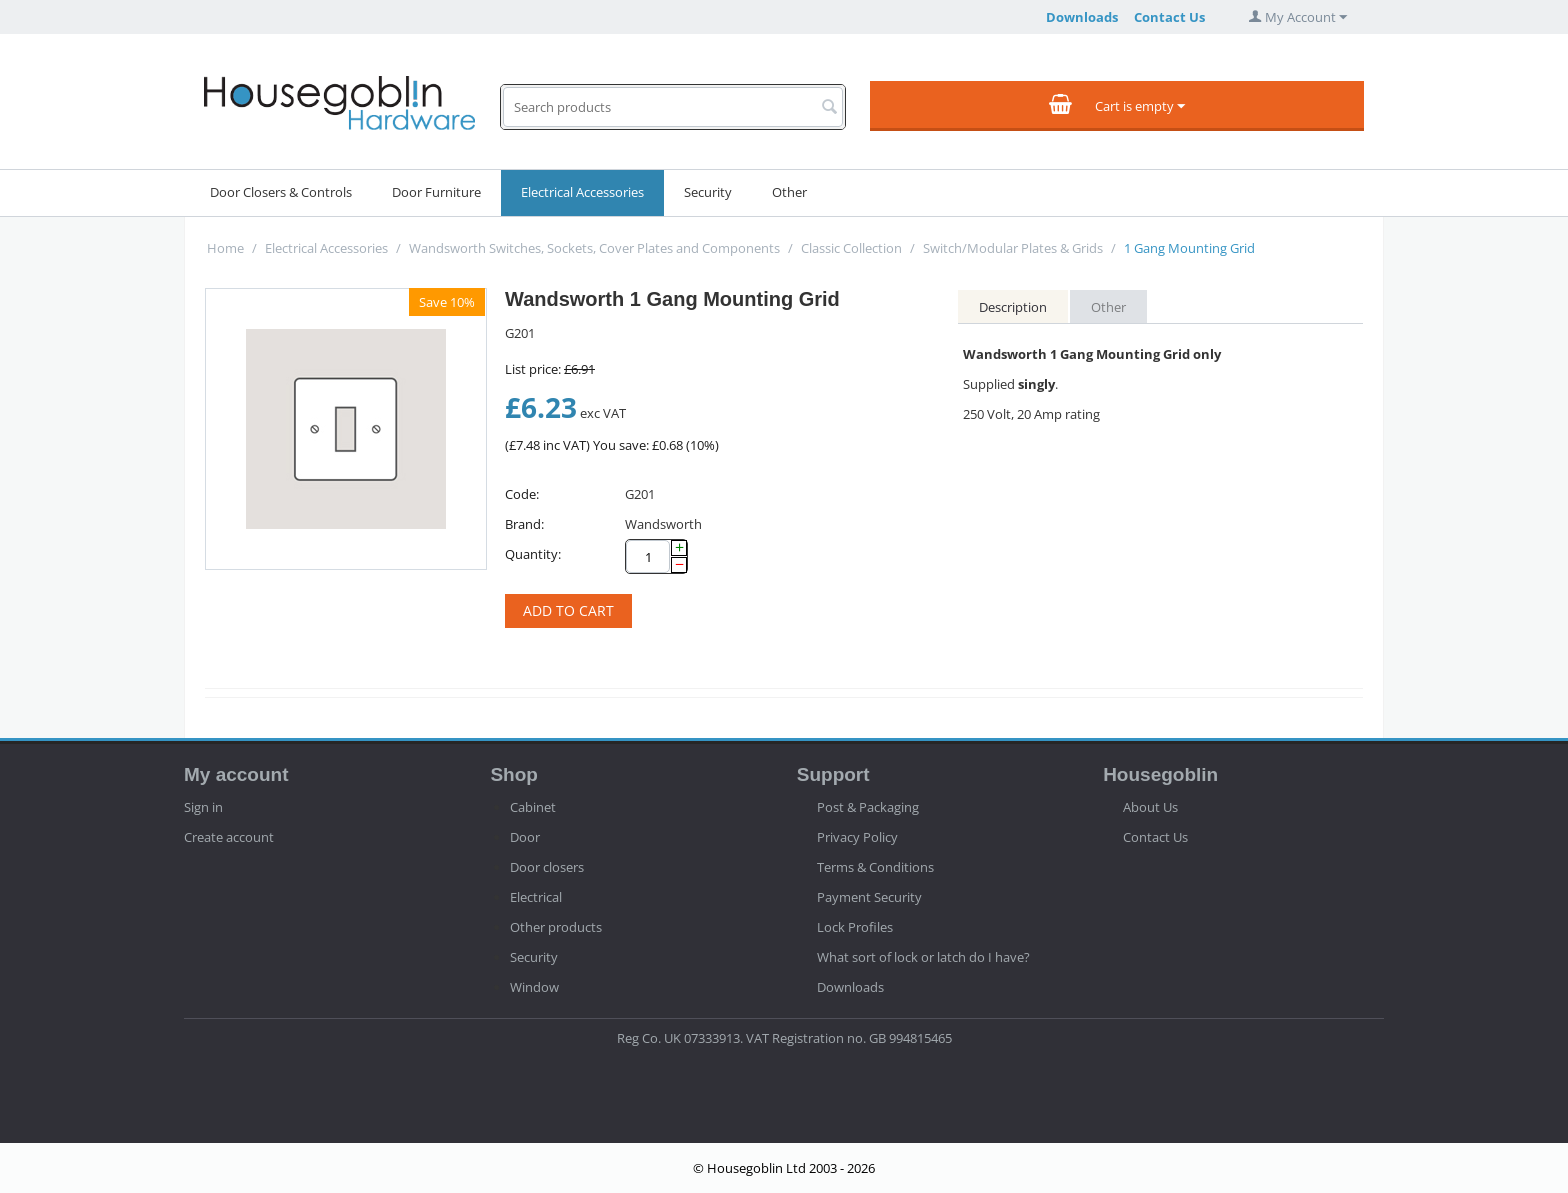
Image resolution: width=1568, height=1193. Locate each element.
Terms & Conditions (875, 867)
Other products (556, 927)
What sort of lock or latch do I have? (923, 957)
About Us (1150, 807)
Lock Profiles (855, 927)
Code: (522, 494)
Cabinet (533, 807)
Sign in (203, 807)
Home (225, 248)
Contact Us (1169, 17)
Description (1013, 307)
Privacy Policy (857, 837)
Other (789, 192)
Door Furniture (436, 192)
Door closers (547, 867)
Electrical (536, 897)
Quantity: (533, 554)
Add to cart (568, 610)
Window (534, 987)
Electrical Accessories (582, 192)
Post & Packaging (868, 807)
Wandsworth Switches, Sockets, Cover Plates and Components (594, 248)
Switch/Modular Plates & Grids (1013, 248)
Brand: (524, 524)
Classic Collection (851, 248)
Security (708, 192)
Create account (229, 837)
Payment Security (869, 897)
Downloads (1082, 17)
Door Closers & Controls (281, 192)
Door (525, 837)
